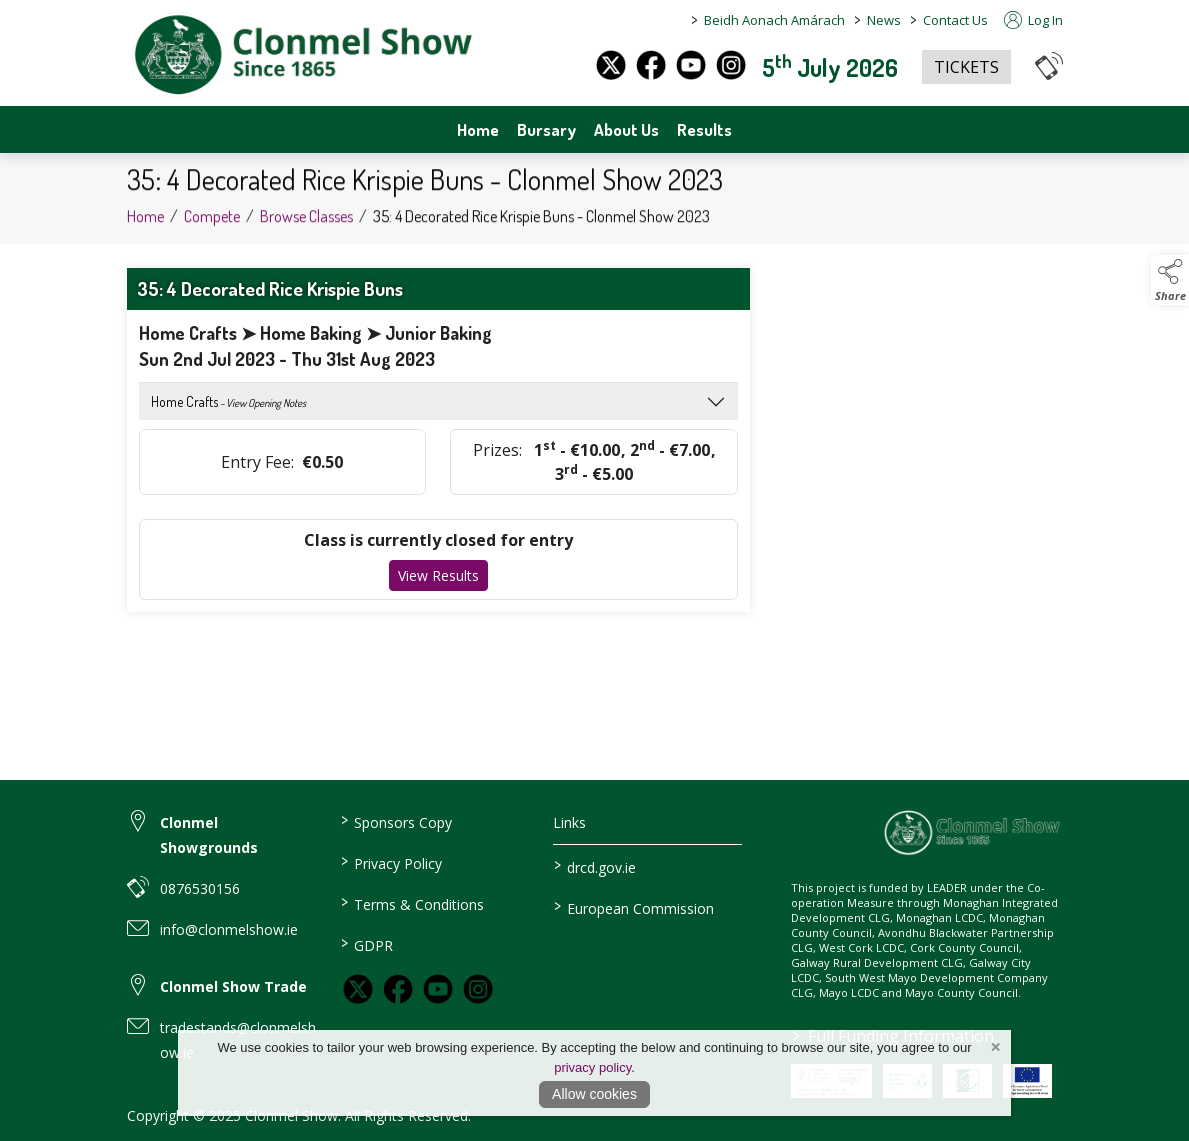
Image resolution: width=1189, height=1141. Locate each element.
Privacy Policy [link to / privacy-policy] (391, 862)
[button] (1049, 65)
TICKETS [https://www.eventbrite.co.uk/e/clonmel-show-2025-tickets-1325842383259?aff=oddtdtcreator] (966, 67)
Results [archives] (704, 129)
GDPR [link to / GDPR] (367, 944)
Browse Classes (306, 227)
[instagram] (731, 65)
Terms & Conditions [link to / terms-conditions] (412, 903)
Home (478, 129)
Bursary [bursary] (546, 129)
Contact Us (955, 20)
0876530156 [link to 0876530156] (200, 888)
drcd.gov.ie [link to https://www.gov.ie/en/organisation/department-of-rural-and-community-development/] (595, 866)
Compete (212, 227)
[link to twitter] (358, 989)
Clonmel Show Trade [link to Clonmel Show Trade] (233, 986)
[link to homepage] (302, 55)
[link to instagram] (478, 989)
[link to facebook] (398, 989)
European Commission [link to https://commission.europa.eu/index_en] (634, 907)
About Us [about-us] (626, 129)
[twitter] (611, 65)
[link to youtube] (438, 989)
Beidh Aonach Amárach (774, 20)
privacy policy (592, 1067)
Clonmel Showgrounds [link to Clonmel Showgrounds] (209, 835)
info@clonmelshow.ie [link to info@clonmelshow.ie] (229, 929)
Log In (1033, 20)
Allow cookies (594, 1094)
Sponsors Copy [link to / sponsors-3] (396, 821)
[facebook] (651, 65)
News (884, 20)
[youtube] (691, 65)
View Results (438, 575)
